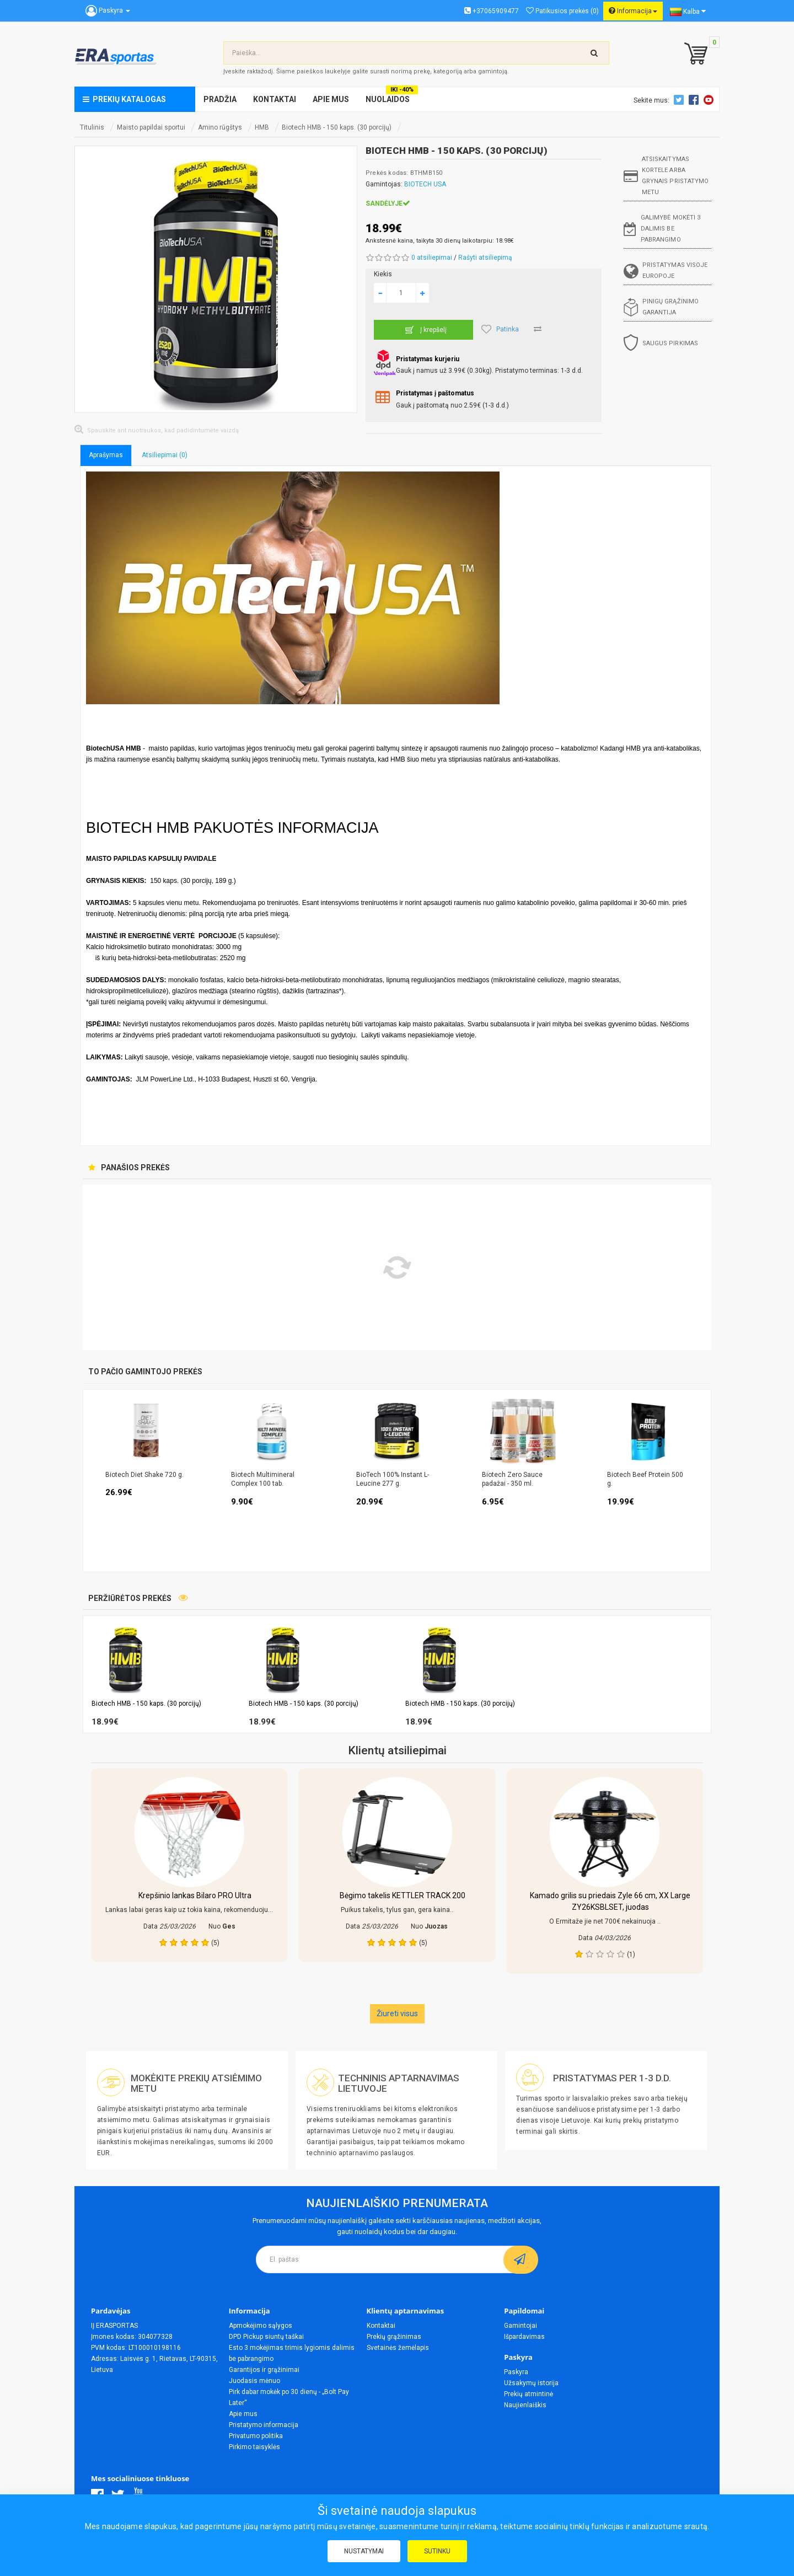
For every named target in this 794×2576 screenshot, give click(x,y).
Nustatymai (364, 2551)
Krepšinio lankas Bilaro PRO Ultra (194, 1895)
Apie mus (243, 2414)
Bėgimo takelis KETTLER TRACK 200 (402, 1895)
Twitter (680, 100)
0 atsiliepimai (431, 257)
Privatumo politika (256, 2436)
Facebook (695, 100)
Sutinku (437, 2551)
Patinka (500, 329)
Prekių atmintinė (528, 2394)
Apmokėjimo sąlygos (260, 2325)
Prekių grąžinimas (394, 2337)
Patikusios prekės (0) (562, 11)
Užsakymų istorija (531, 2383)
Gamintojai (520, 2325)
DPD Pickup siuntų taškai (266, 2337)
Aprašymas (106, 455)
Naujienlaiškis (525, 2405)
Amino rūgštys (220, 127)
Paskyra (516, 2372)
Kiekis (383, 274)
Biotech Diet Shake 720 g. (144, 1475)
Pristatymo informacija (263, 2425)
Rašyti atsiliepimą (485, 257)
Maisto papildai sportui (151, 127)
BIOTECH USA (425, 184)
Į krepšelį (424, 330)
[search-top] (594, 53)
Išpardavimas (524, 2337)
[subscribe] (520, 2259)
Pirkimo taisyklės (254, 2447)
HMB (262, 127)
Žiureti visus (397, 2013)
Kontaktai (381, 2325)
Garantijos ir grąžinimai (264, 2370)
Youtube (710, 100)
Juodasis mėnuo (254, 2381)
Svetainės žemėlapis (398, 2348)
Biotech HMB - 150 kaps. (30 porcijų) (336, 127)
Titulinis (92, 127)
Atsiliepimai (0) (164, 455)
